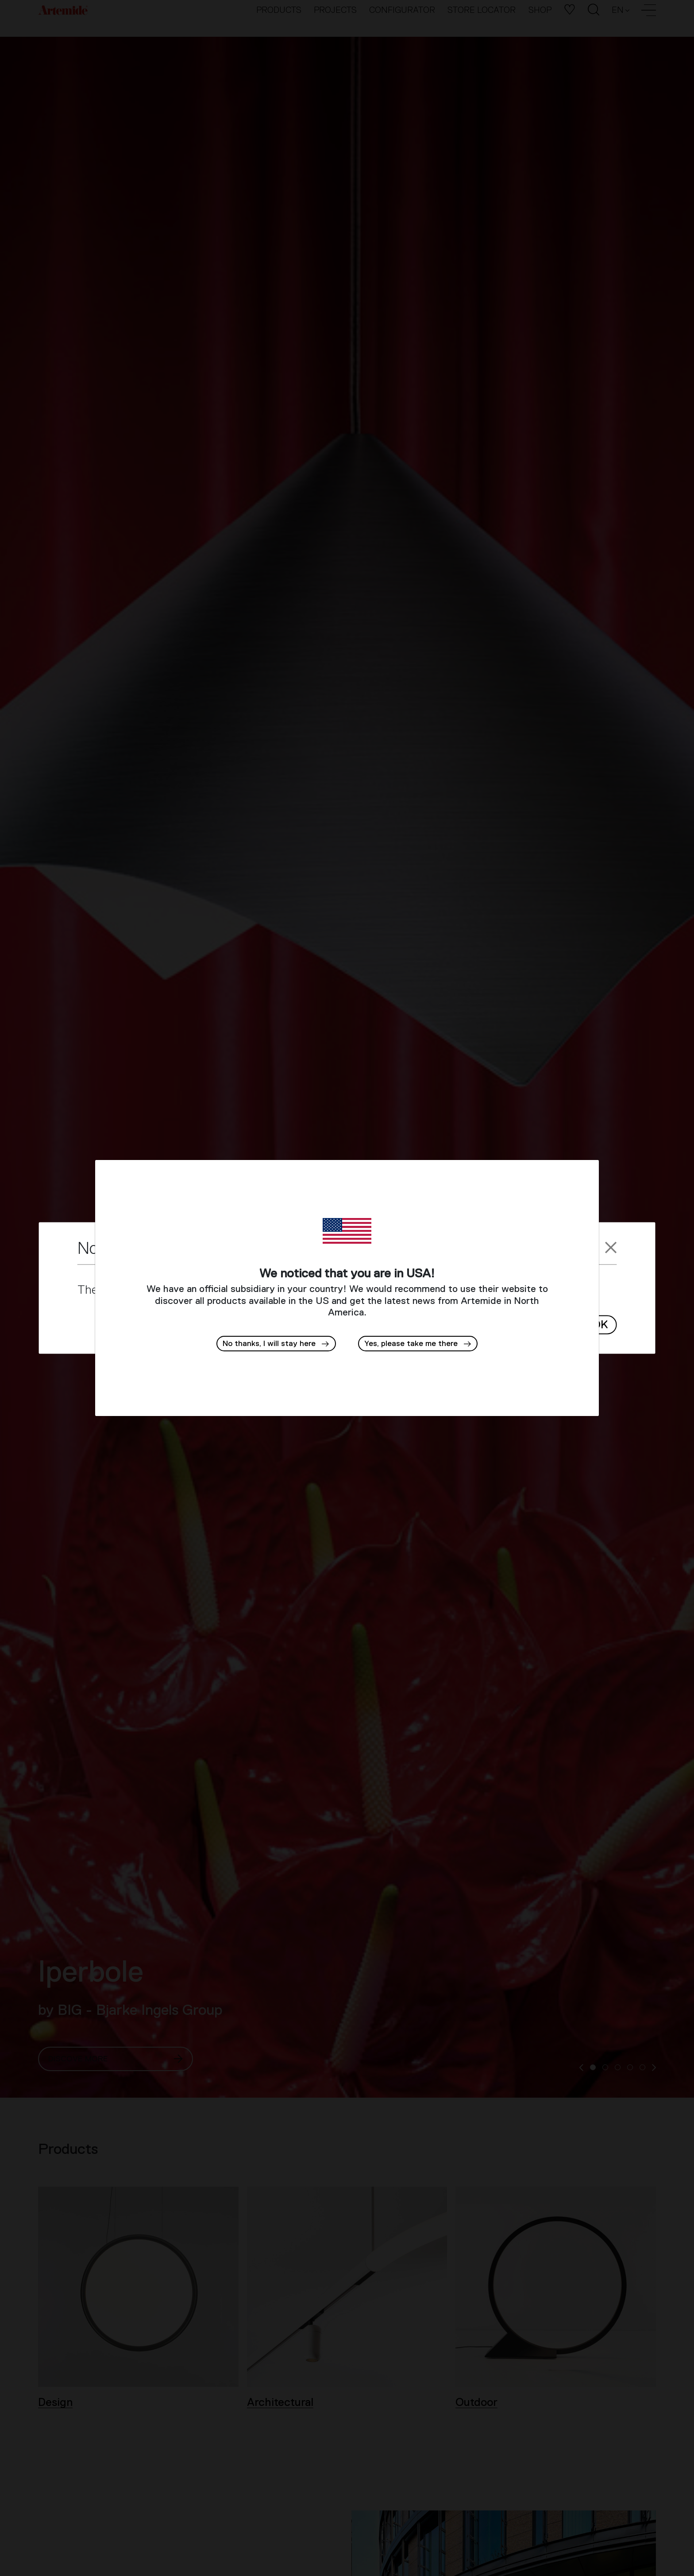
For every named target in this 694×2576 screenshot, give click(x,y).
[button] (418, 1343)
